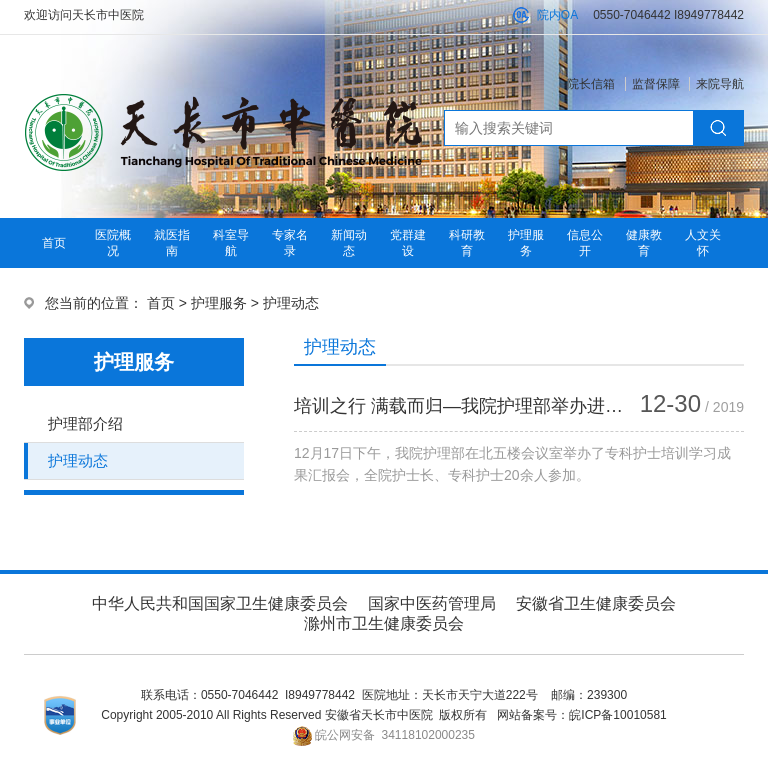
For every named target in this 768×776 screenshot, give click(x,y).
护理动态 (291, 303)
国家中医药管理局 (432, 603)
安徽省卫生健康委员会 (596, 603)
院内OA (557, 15)
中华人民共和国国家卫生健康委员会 (220, 603)
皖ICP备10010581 (617, 715)
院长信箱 (591, 84)
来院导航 (720, 84)
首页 (54, 243)
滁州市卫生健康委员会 (384, 623)
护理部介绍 (85, 423)
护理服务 (219, 303)
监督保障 (656, 84)
